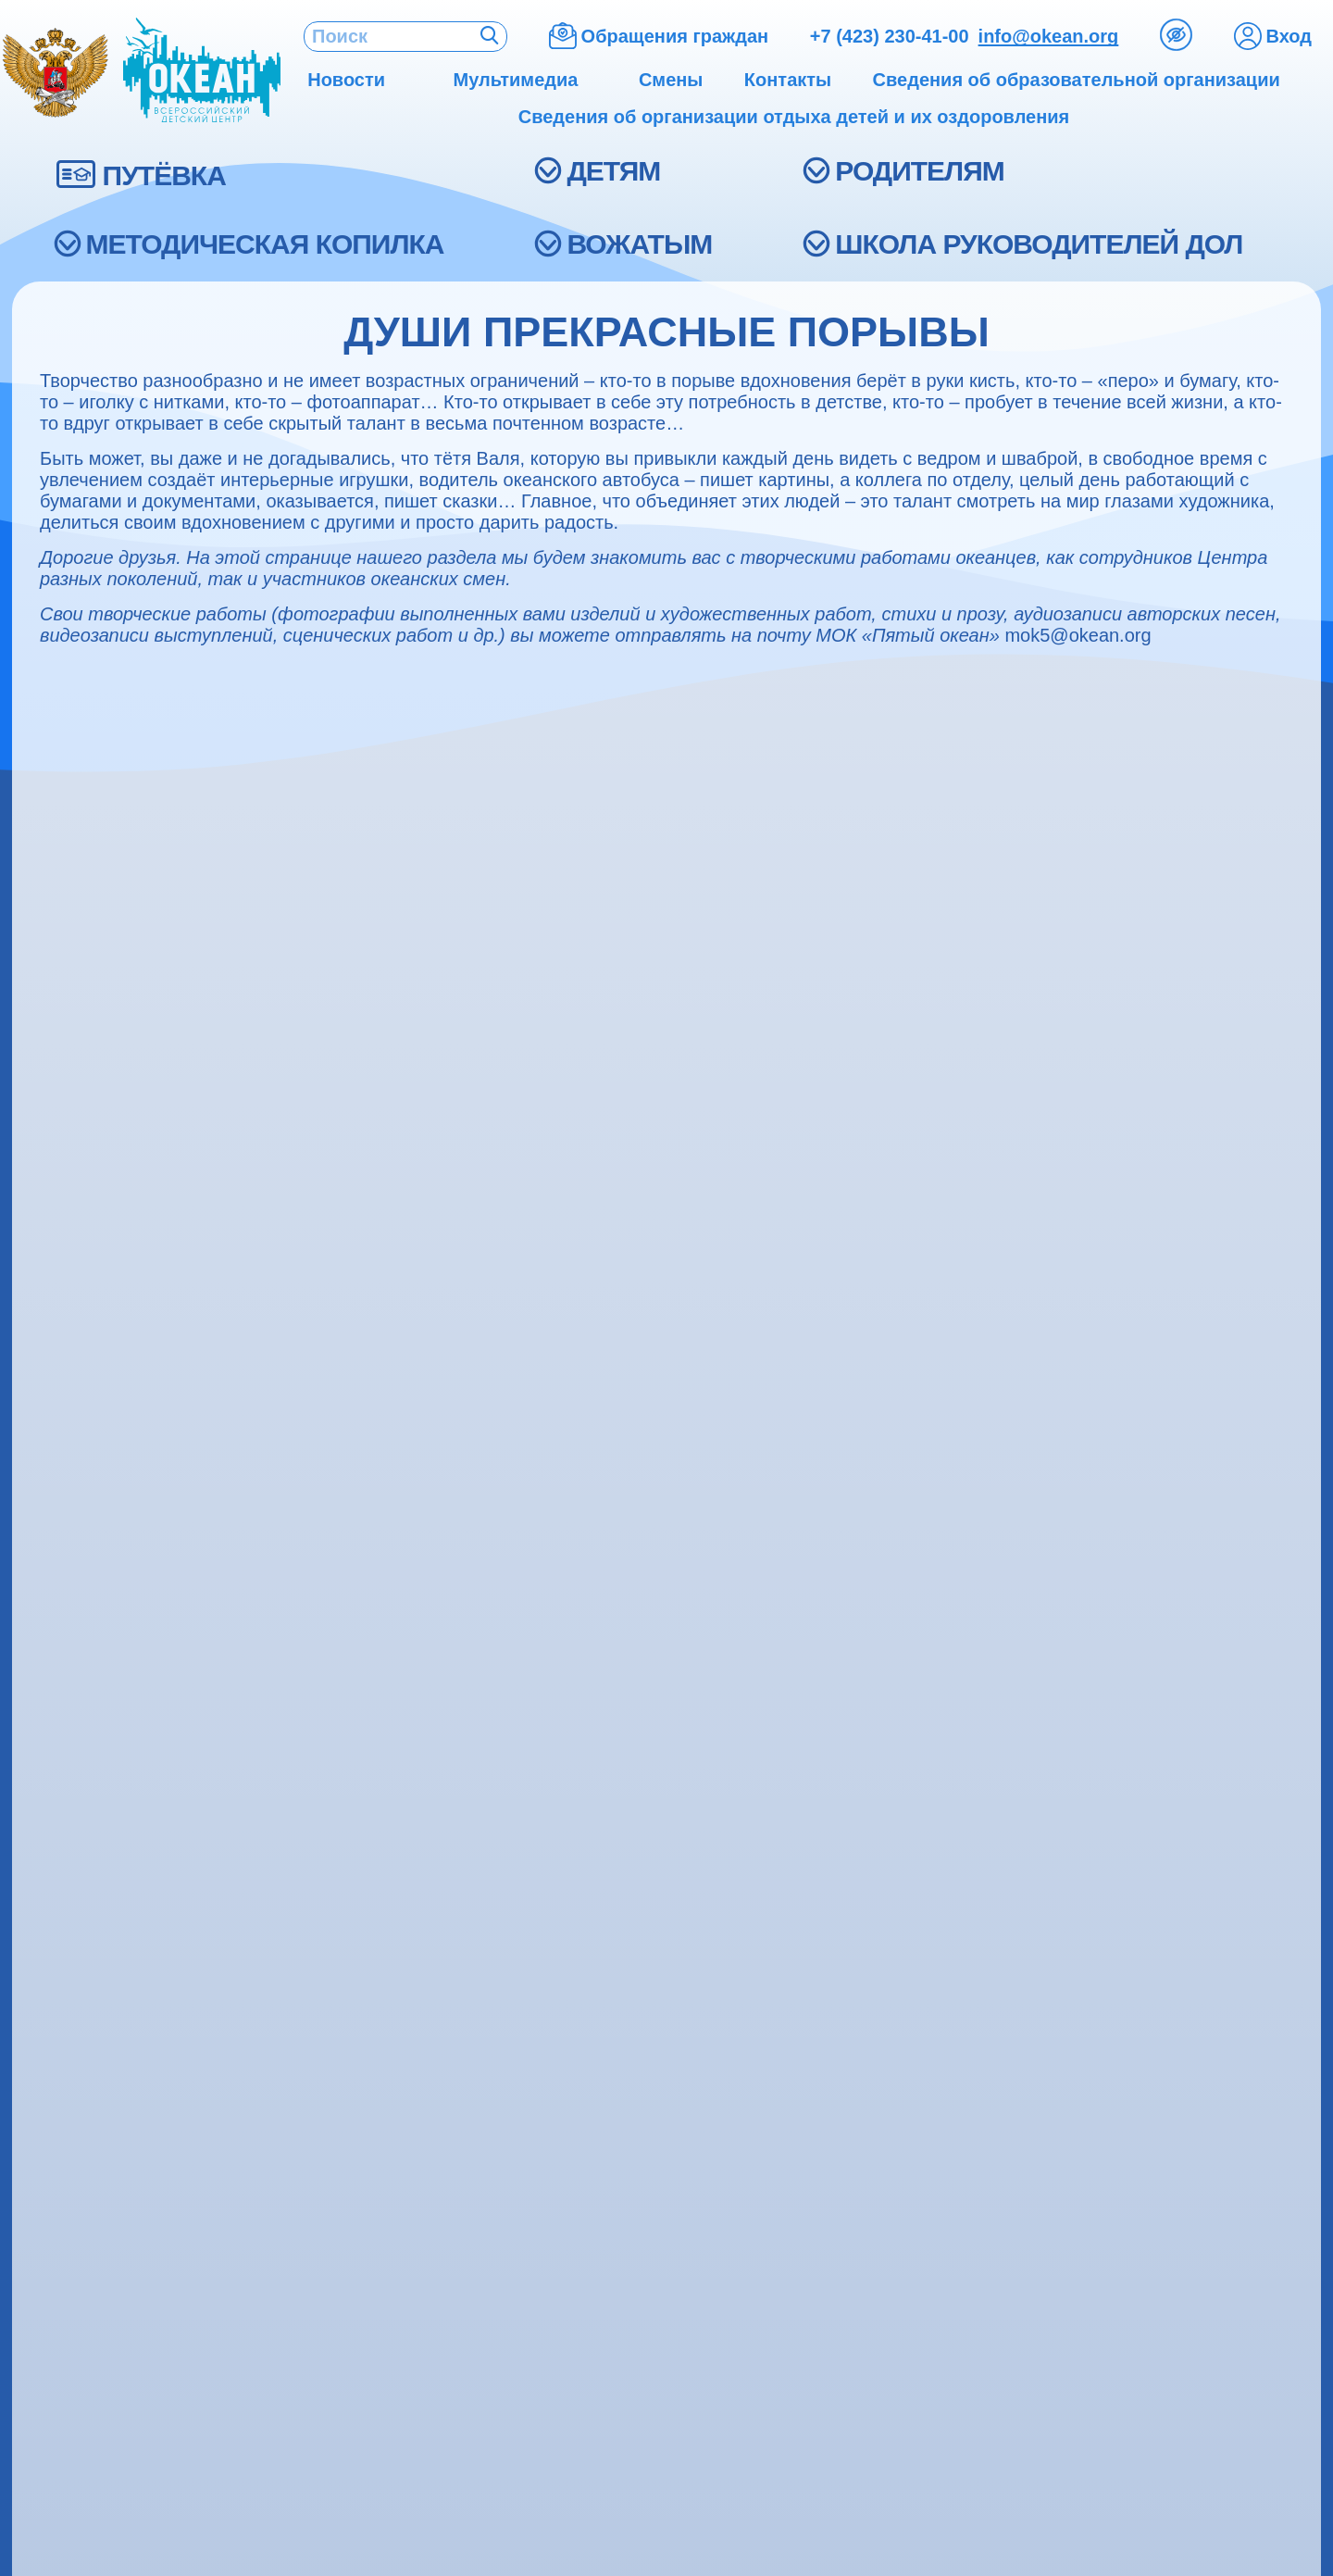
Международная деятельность (140, 1851)
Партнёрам (73, 1782)
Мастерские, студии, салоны (500, 1679)
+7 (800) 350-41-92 (1185, 1693)
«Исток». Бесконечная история (508, 1943)
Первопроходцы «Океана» (493, 2036)
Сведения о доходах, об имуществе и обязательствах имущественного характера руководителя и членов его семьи (185, 1695)
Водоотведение (822, 1850)
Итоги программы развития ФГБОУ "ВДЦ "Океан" (175, 1601)
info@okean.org (1048, 36)
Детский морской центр (482, 1811)
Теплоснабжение (827, 1827)
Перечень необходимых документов (893, 1696)
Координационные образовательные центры (555, 1633)
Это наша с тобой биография (502, 2059)
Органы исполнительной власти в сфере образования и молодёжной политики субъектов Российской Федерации (909, 1656)
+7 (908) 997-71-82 (1185, 1719)
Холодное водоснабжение (859, 1897)
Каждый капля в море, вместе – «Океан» (542, 2105)
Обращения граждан (840, 2010)
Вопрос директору (831, 1984)
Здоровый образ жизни (481, 1656)
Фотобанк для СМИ (101, 2077)
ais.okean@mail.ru (1183, 1871)
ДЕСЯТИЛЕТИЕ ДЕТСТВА (860, 2152)
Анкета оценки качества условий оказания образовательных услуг (914, 2041)
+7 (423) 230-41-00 (889, 36)
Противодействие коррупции (133, 1759)
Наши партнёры (89, 1828)
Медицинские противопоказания (880, 1570)
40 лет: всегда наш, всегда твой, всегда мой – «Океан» (559, 2183)
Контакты (67, 1656)
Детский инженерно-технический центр (536, 1570)
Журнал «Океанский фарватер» (145, 1985)
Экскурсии (70, 1874)
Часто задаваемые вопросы (865, 2073)
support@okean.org (774, 2380)
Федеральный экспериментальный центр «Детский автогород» (543, 1601)
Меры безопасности (837, 1616)
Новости (64, 2031)
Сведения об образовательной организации (186, 1547)
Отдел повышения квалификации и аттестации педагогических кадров (523, 1734)
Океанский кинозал (468, 2151)
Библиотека (442, 1788)
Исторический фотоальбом (495, 2012)
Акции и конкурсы (95, 1805)
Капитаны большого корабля (500, 1966)
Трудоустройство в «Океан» (131, 1570)
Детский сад (443, 1835)
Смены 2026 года (829, 1593)
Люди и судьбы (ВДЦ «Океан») (508, 1989)
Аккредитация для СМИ (116, 1962)
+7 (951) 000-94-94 (1185, 1568)
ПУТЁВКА (164, 175)
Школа (424, 1702)
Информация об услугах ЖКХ (137, 1736)
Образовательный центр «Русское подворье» (558, 1547)
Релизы (60, 2008)
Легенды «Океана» (467, 2128)
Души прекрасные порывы (492, 2082)
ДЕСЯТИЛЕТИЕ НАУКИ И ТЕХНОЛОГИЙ (911, 2129)
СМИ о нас (72, 2054)
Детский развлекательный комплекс (525, 1765)
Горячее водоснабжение (853, 1874)
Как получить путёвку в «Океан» (880, 1547)
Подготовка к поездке (842, 1719)
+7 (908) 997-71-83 (1185, 1745)
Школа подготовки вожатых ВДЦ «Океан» (177, 1633)
